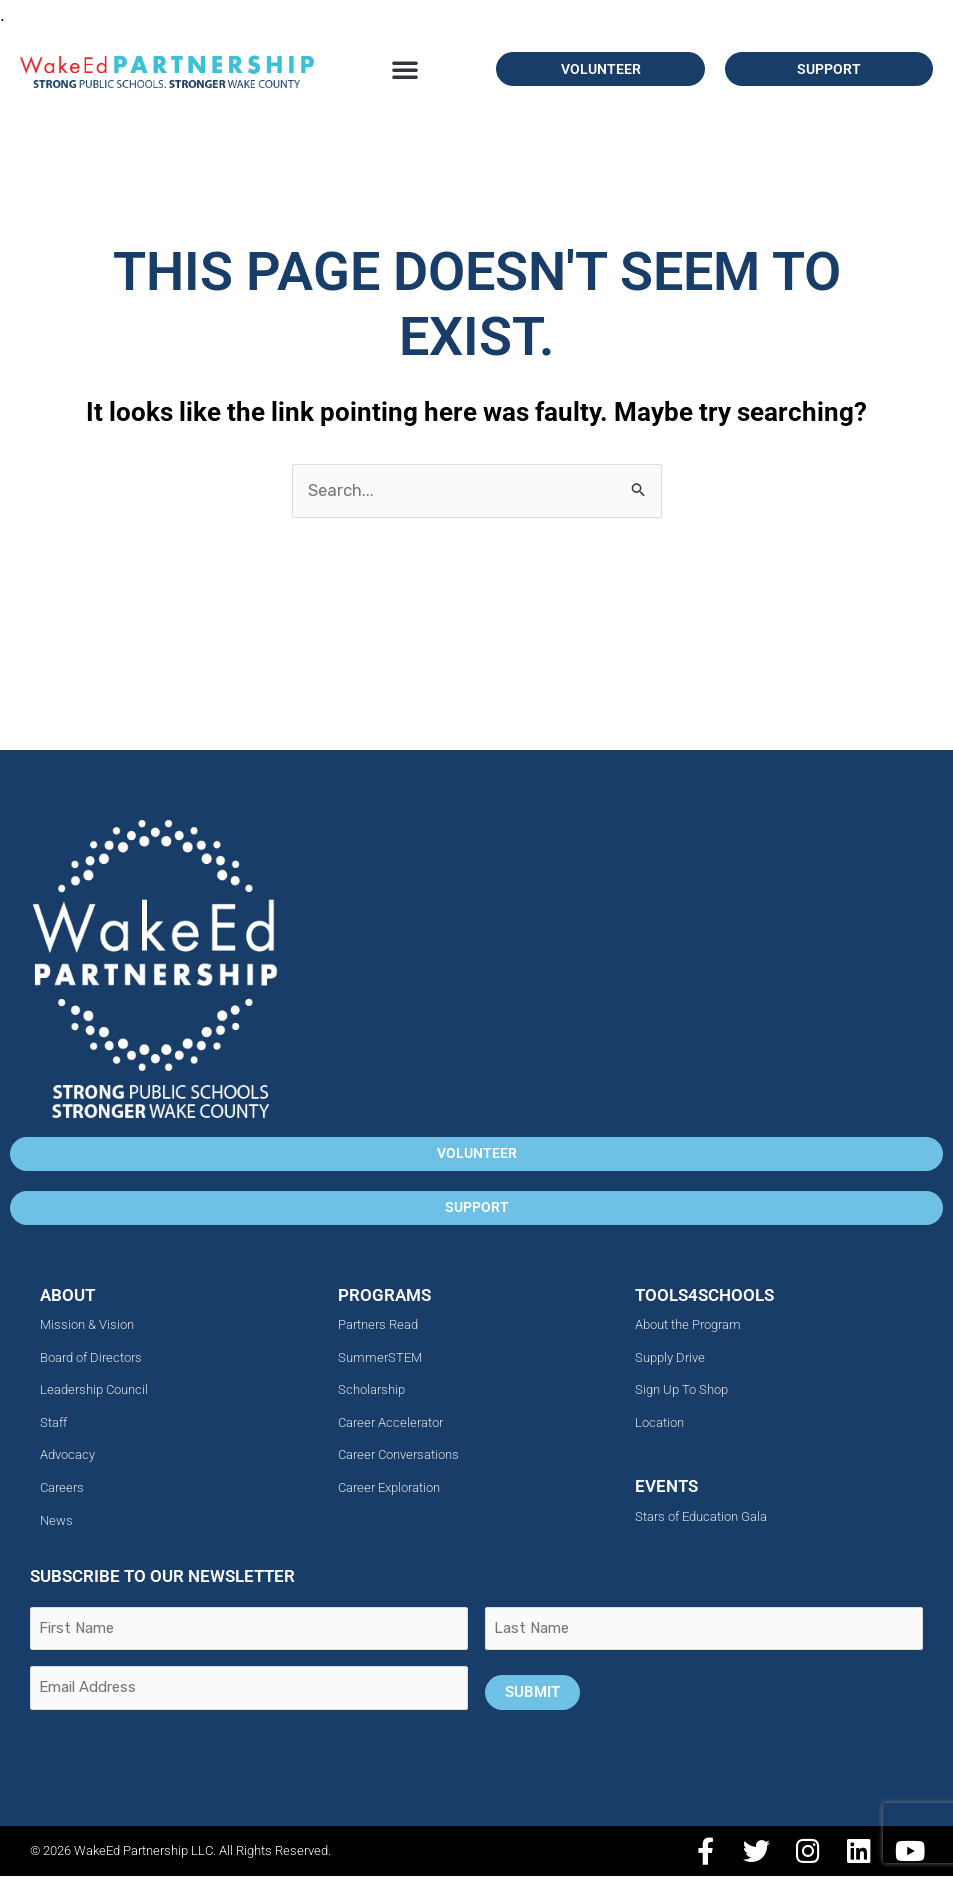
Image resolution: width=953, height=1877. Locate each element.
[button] (405, 69)
